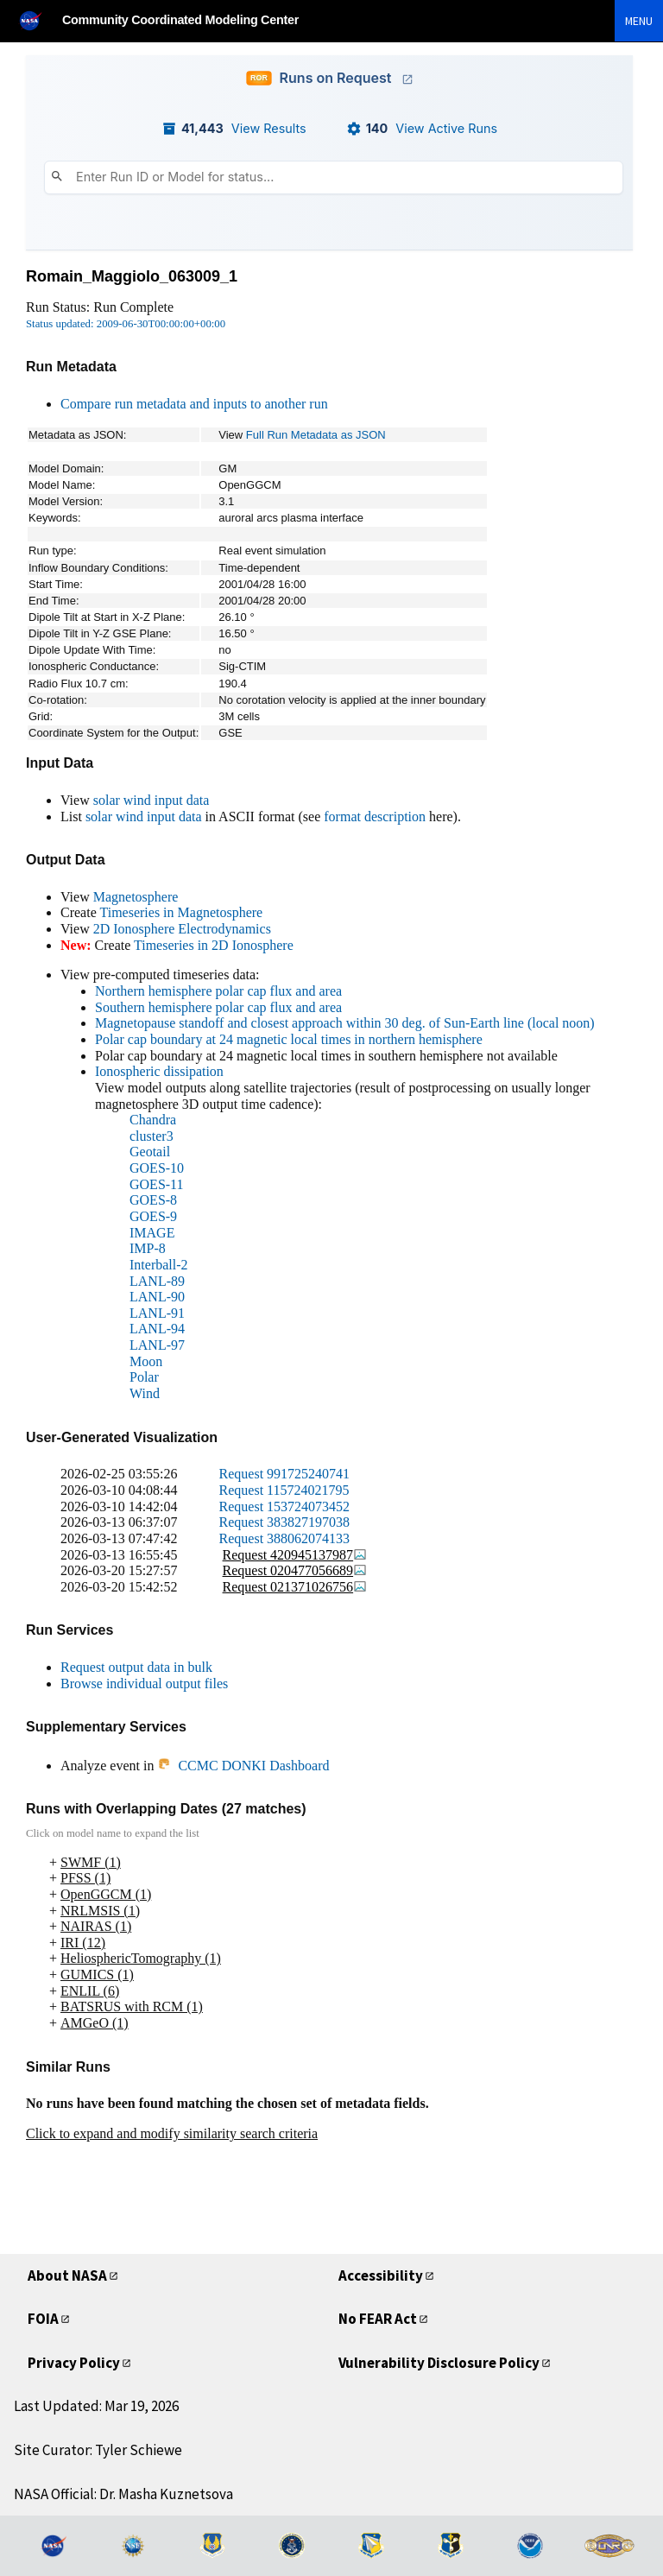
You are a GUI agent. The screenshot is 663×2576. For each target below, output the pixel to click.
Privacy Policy (74, 2362)
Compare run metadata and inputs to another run (194, 403)
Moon (145, 1361)
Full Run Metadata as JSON (316, 434)
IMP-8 (147, 1248)
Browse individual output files (144, 1683)
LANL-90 (157, 1296)
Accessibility (380, 2275)
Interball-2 (158, 1264)
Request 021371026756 (295, 1586)
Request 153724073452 (284, 1506)
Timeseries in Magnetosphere (180, 912)
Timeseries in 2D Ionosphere (214, 945)
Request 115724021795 (284, 1490)
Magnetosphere (136, 896)
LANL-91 (157, 1313)
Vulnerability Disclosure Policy (439, 2362)
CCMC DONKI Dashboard (243, 1765)
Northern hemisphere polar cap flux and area (218, 991)
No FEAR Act (377, 2318)
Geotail (149, 1151)
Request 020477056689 (295, 1570)
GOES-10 (156, 1168)
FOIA (43, 2318)
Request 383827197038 (284, 1522)
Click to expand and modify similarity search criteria (172, 2133)
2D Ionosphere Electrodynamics (182, 928)
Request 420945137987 (295, 1554)
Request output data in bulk (136, 1667)
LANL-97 (157, 1345)
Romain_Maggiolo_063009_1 (131, 276)
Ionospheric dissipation (159, 1071)
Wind (144, 1393)
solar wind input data (151, 800)
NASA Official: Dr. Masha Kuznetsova (123, 2493)
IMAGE (151, 1232)
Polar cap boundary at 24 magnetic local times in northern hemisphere (289, 1039)
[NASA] (38, 20)
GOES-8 (153, 1200)
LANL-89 (157, 1281)
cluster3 (151, 1136)
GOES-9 (153, 1216)
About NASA (67, 2275)
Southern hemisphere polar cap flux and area (218, 1007)
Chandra (152, 1119)
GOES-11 (156, 1184)
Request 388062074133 (284, 1538)
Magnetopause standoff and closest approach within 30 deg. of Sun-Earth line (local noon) (345, 1023)
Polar (144, 1377)
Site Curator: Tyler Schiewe (98, 2449)
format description (375, 816)
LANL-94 (157, 1328)
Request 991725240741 (284, 1473)
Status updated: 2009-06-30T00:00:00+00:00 (125, 324)
